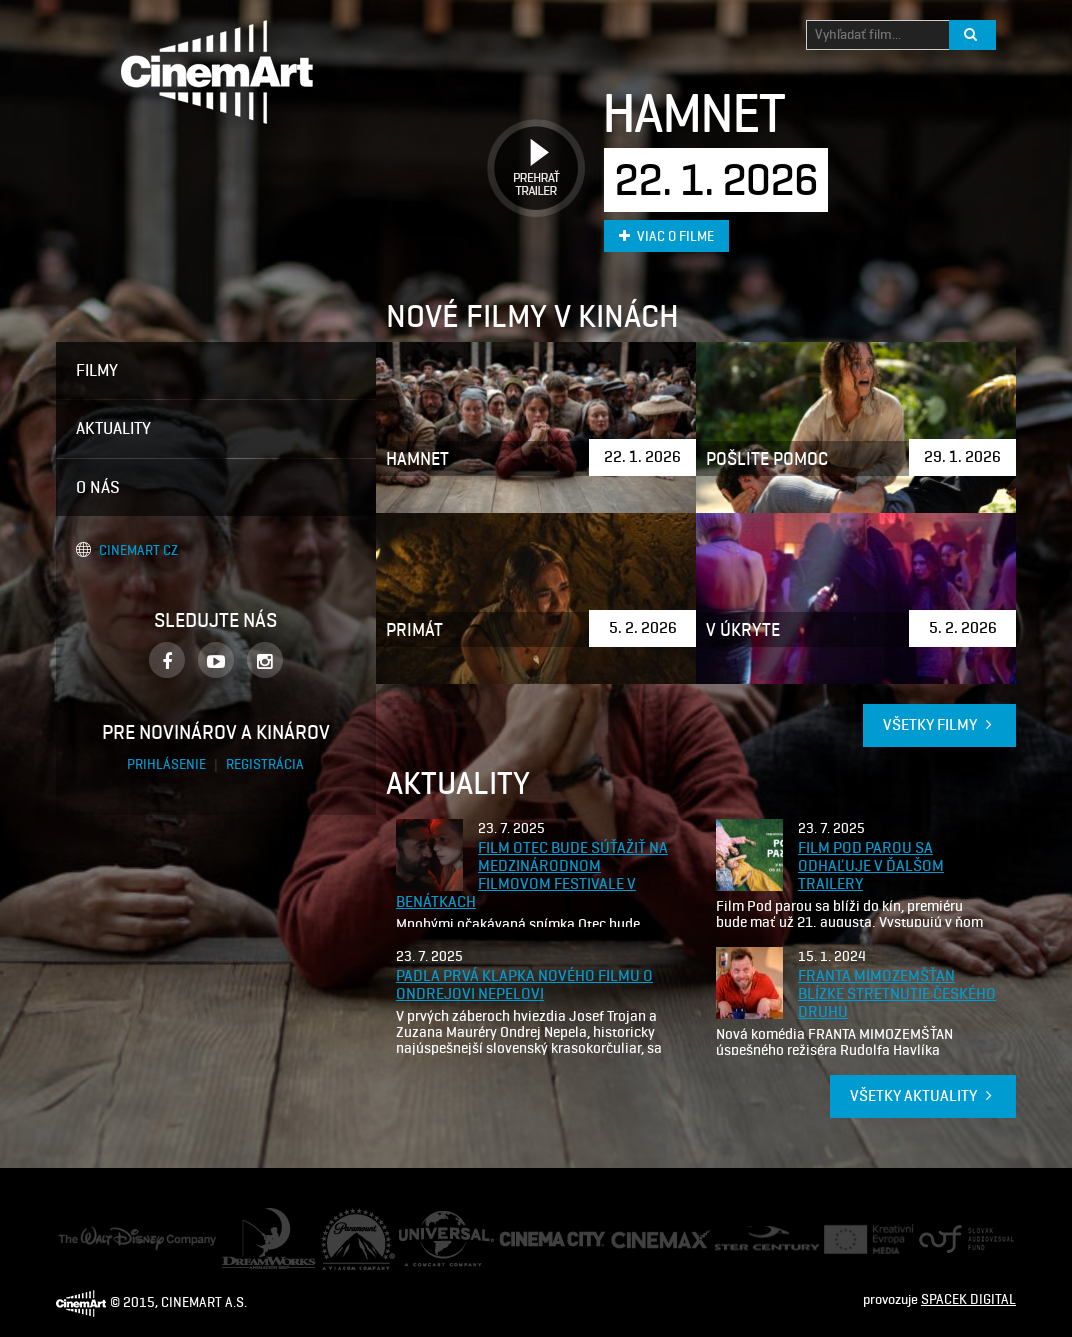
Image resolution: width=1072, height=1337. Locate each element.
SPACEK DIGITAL (968, 1299)
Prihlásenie (168, 764)
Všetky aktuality (923, 1095)
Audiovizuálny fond (958, 1239)
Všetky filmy (939, 724)
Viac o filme (666, 236)
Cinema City (534, 1239)
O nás (98, 487)
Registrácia (265, 764)
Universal (426, 1220)
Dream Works (261, 1217)
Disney (78, 1235)
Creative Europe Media (862, 1239)
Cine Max (637, 1238)
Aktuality (113, 428)
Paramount (354, 1217)
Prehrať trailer (529, 145)
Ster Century (752, 1235)
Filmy (97, 370)
